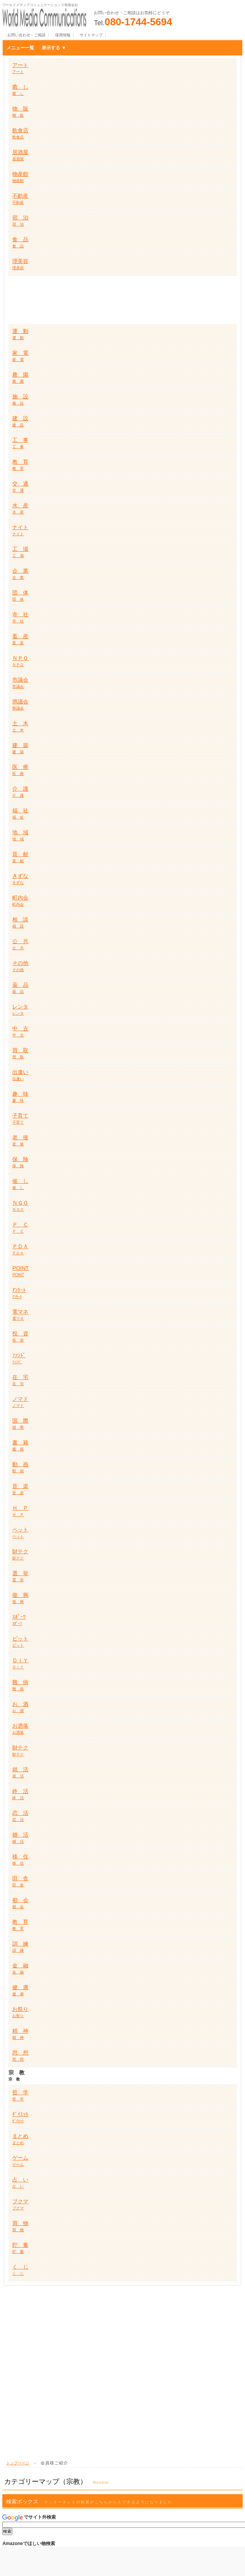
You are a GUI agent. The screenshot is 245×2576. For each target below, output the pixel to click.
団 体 (20, 595)
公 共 (20, 944)
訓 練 (20, 1946)
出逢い (20, 1075)
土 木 (20, 726)
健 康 (20, 1990)
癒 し (20, 90)
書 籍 (20, 1445)
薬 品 (20, 988)
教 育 (20, 465)
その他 (20, 966)
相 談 (20, 922)
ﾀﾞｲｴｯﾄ (20, 2117)
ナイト (20, 530)
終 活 (20, 1794)
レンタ (20, 1009)
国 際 (20, 1423)
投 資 (20, 1336)
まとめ (20, 2139)
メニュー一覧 (36, 47)
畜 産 (20, 639)
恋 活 (20, 1816)
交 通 (20, 486)
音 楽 (20, 1489)
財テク (20, 1554)
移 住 (20, 1859)
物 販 (20, 111)
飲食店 (20, 133)
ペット (20, 1532)
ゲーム (20, 2161)
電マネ (20, 1314)
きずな (20, 879)
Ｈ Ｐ (20, 1511)
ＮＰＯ (20, 661)
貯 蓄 (20, 2248)
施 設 (20, 399)
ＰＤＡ (20, 1249)
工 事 (20, 443)
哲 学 (20, 2095)
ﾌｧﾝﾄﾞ (19, 1358)
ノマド (20, 1402)
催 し (20, 1184)
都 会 (20, 1903)
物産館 (20, 177)
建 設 (20, 421)
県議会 (20, 704)
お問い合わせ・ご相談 (26, 35)
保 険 (20, 1162)
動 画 (20, 1467)
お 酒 (20, 1707)
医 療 (20, 770)
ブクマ (20, 2204)
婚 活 (20, 1837)
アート (20, 68)
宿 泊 (20, 220)
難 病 (20, 1685)
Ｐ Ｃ (20, 1227)
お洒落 (20, 1729)
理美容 (20, 264)
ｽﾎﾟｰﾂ (19, 1620)
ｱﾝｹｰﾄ (19, 1293)
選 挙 (20, 1576)
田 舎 (20, 1881)
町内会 (20, 900)
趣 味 (20, 1097)
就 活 (20, 1772)
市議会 (20, 683)
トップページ (17, 2463)
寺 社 (20, 617)
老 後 (20, 1140)
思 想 (20, 2055)
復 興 (20, 1598)
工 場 (20, 552)
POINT (20, 1271)
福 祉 (20, 813)
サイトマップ (91, 35)
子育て (20, 1118)
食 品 (20, 242)
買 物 (20, 2226)
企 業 (20, 574)
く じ (20, 2270)
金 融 (20, 1968)
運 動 (20, 334)
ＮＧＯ (20, 1206)
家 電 (20, 356)
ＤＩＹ (20, 1663)
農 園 (20, 377)
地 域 (20, 835)
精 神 (20, 2034)
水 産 (20, 508)
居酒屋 (20, 155)
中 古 (20, 1031)
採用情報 (62, 35)
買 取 (20, 1053)
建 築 (20, 748)
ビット (20, 1641)
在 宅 (20, 1380)
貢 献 (20, 857)
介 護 (20, 791)
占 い (20, 2182)
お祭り (20, 2012)
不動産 (20, 199)
